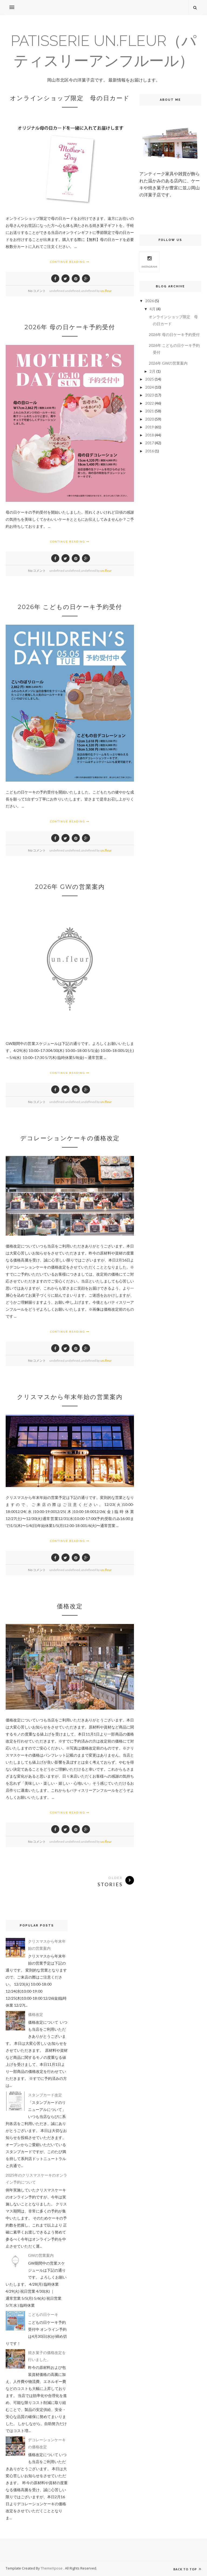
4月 (153, 309)
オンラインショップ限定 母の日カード (70, 98)
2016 (149, 451)
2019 (149, 427)
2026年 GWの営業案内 (70, 886)
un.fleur (106, 291)
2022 (149, 403)
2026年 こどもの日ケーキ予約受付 (70, 607)
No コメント (37, 291)
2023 (149, 395)
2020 (149, 419)
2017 (149, 442)
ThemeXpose (52, 2568)
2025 (149, 379)
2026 (149, 300)
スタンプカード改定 (45, 2095)
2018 (149, 435)
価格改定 (70, 1606)
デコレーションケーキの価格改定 (70, 1138)
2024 (149, 387)
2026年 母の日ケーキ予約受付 (70, 327)
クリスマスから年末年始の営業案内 (70, 1397)
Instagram (149, 261)
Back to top (187, 2569)
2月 (153, 371)
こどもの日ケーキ (43, 2314)
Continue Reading (69, 261)
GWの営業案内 (41, 2255)
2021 (149, 411)
